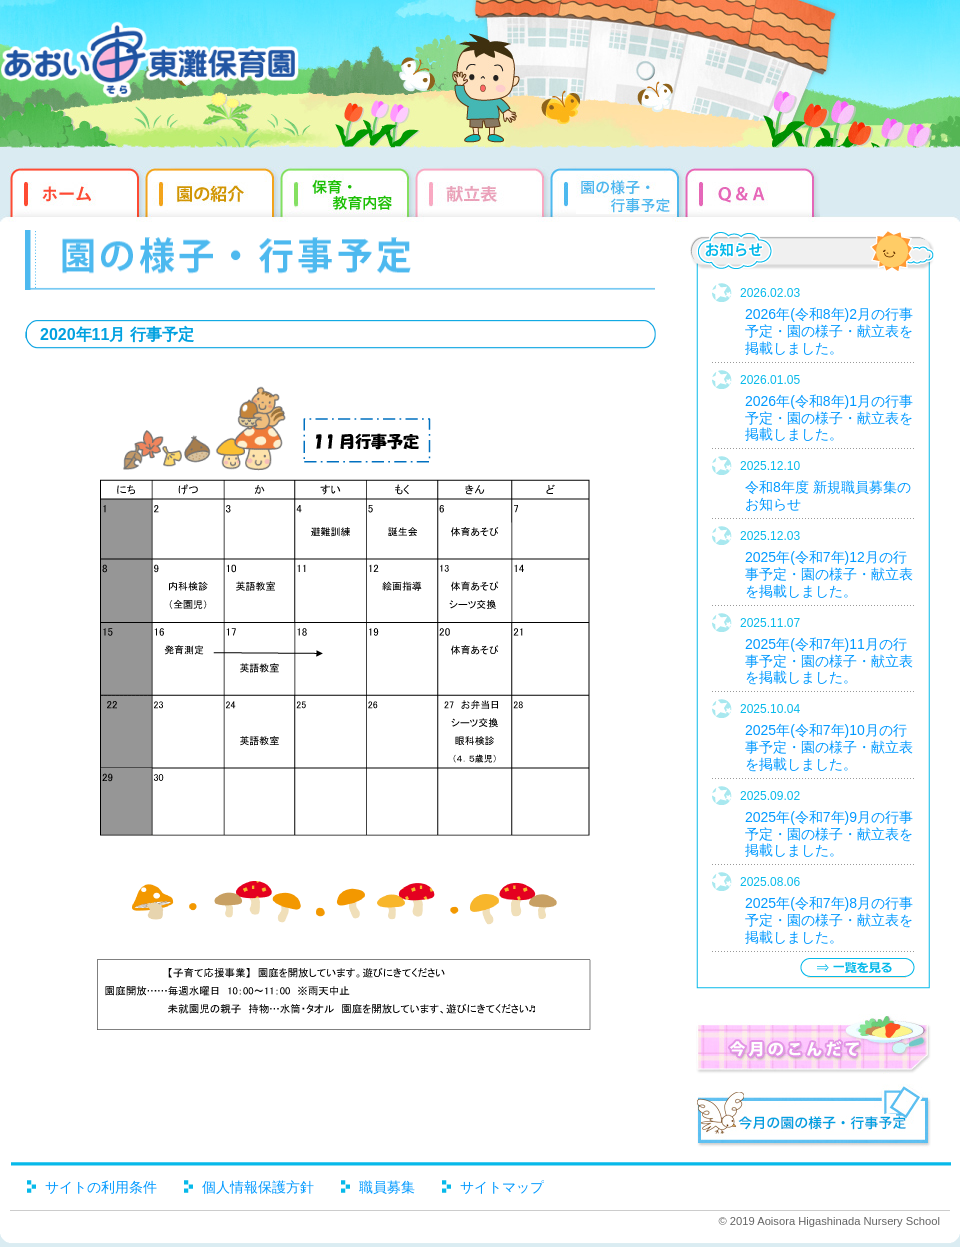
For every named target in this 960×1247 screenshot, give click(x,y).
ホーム (72, 190)
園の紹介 (212, 190)
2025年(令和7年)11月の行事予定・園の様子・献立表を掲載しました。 (829, 661)
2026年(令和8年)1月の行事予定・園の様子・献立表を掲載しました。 (829, 418)
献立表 (482, 190)
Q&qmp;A (752, 190)
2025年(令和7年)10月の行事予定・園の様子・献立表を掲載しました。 (829, 747)
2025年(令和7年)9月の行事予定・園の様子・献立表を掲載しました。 (829, 834)
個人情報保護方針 (258, 1187)
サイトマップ (502, 1187)
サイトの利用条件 (101, 1187)
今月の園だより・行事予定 (812, 1119)
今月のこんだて (812, 1044)
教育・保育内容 (347, 190)
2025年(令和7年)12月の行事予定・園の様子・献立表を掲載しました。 (829, 574)
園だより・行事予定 (617, 190)
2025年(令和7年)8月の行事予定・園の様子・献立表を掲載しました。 (829, 920)
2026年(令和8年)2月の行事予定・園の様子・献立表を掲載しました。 (829, 331)
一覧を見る (857, 967)
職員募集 (387, 1187)
